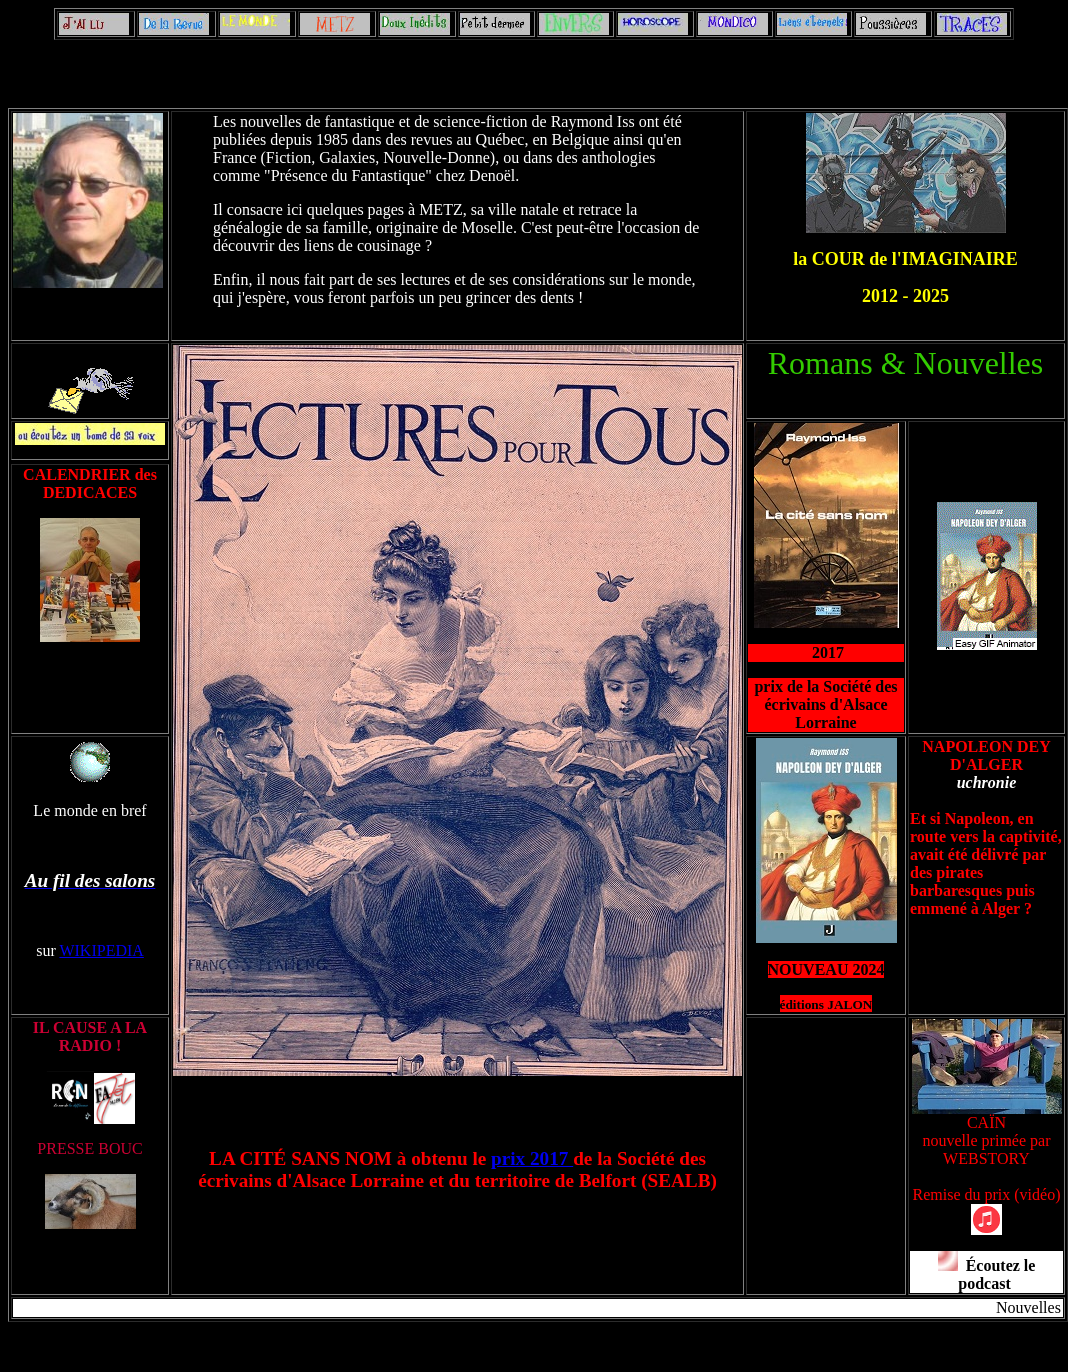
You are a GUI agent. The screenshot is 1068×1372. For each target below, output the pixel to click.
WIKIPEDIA (101, 950)
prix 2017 (532, 1158)
